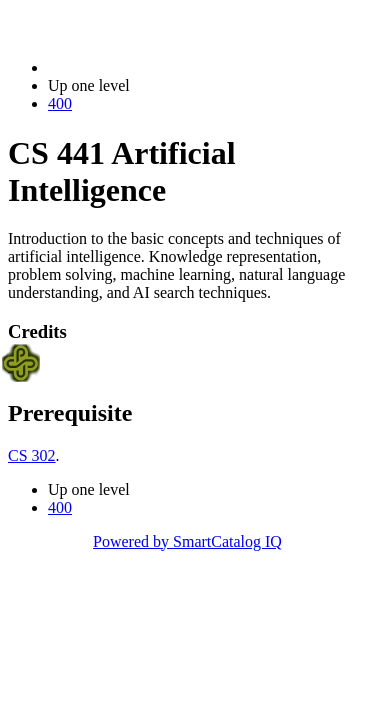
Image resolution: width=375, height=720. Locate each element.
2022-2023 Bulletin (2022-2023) (152, 67)
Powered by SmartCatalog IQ (187, 541)
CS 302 (32, 455)
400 (60, 103)
